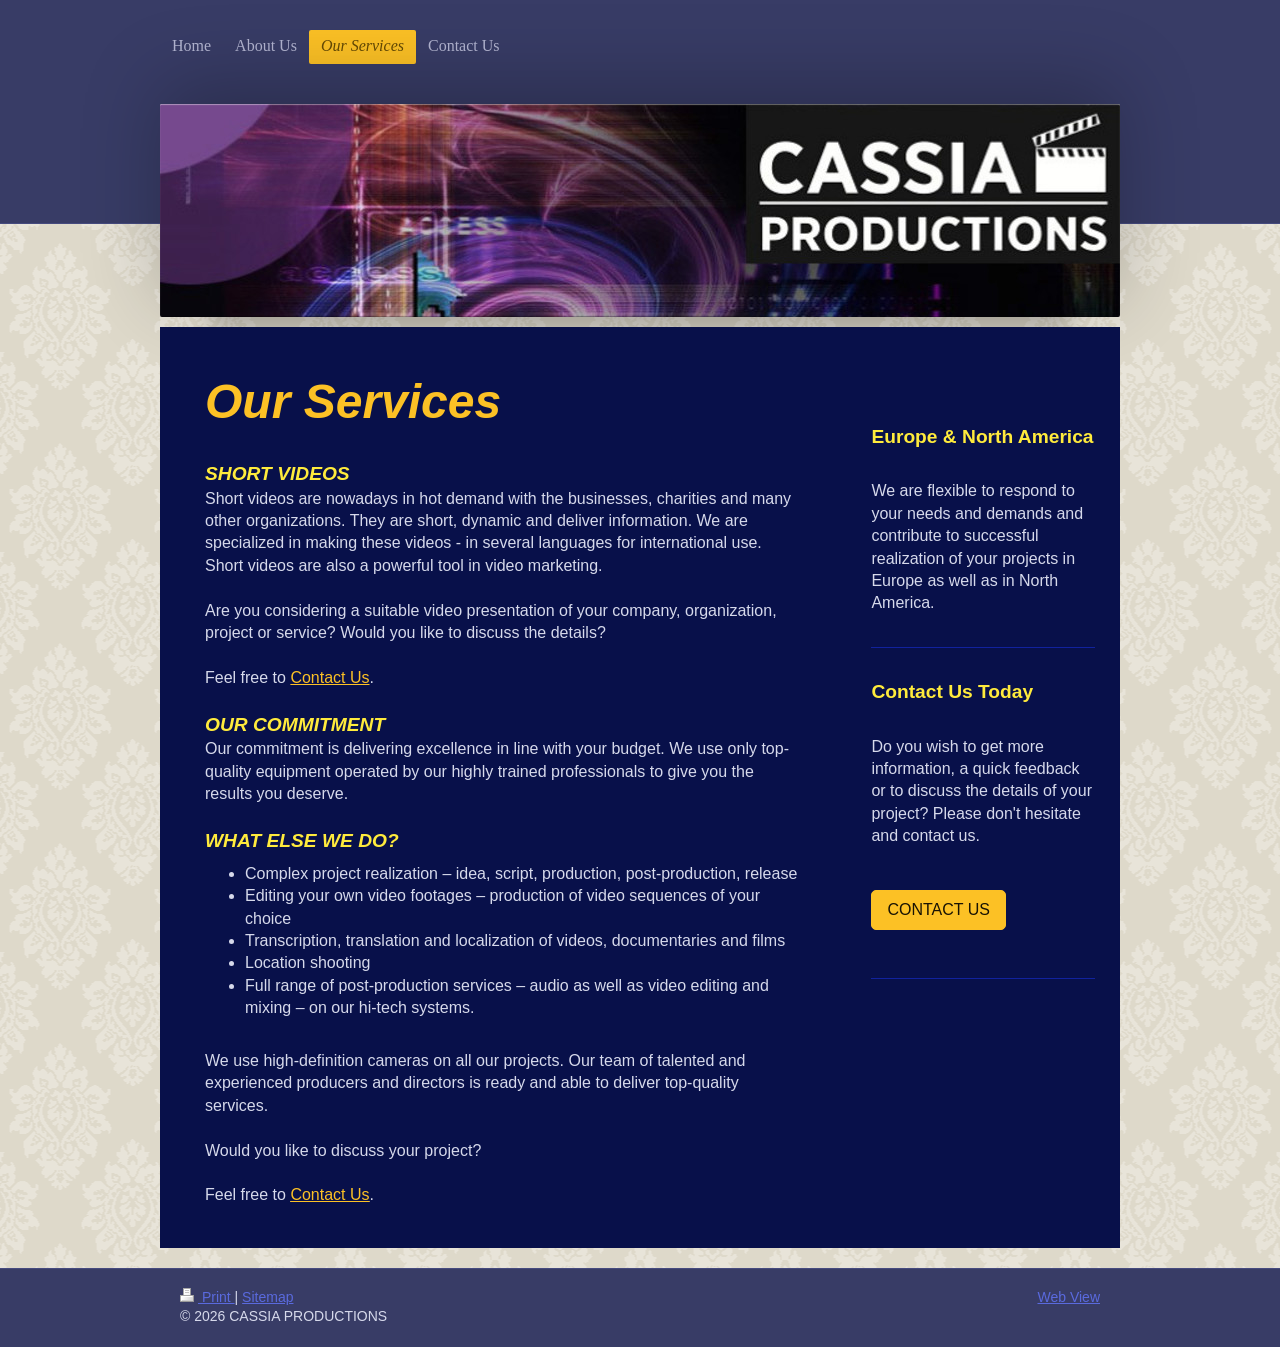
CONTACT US (938, 909)
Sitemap (267, 1297)
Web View (1068, 1297)
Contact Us (329, 677)
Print (207, 1297)
